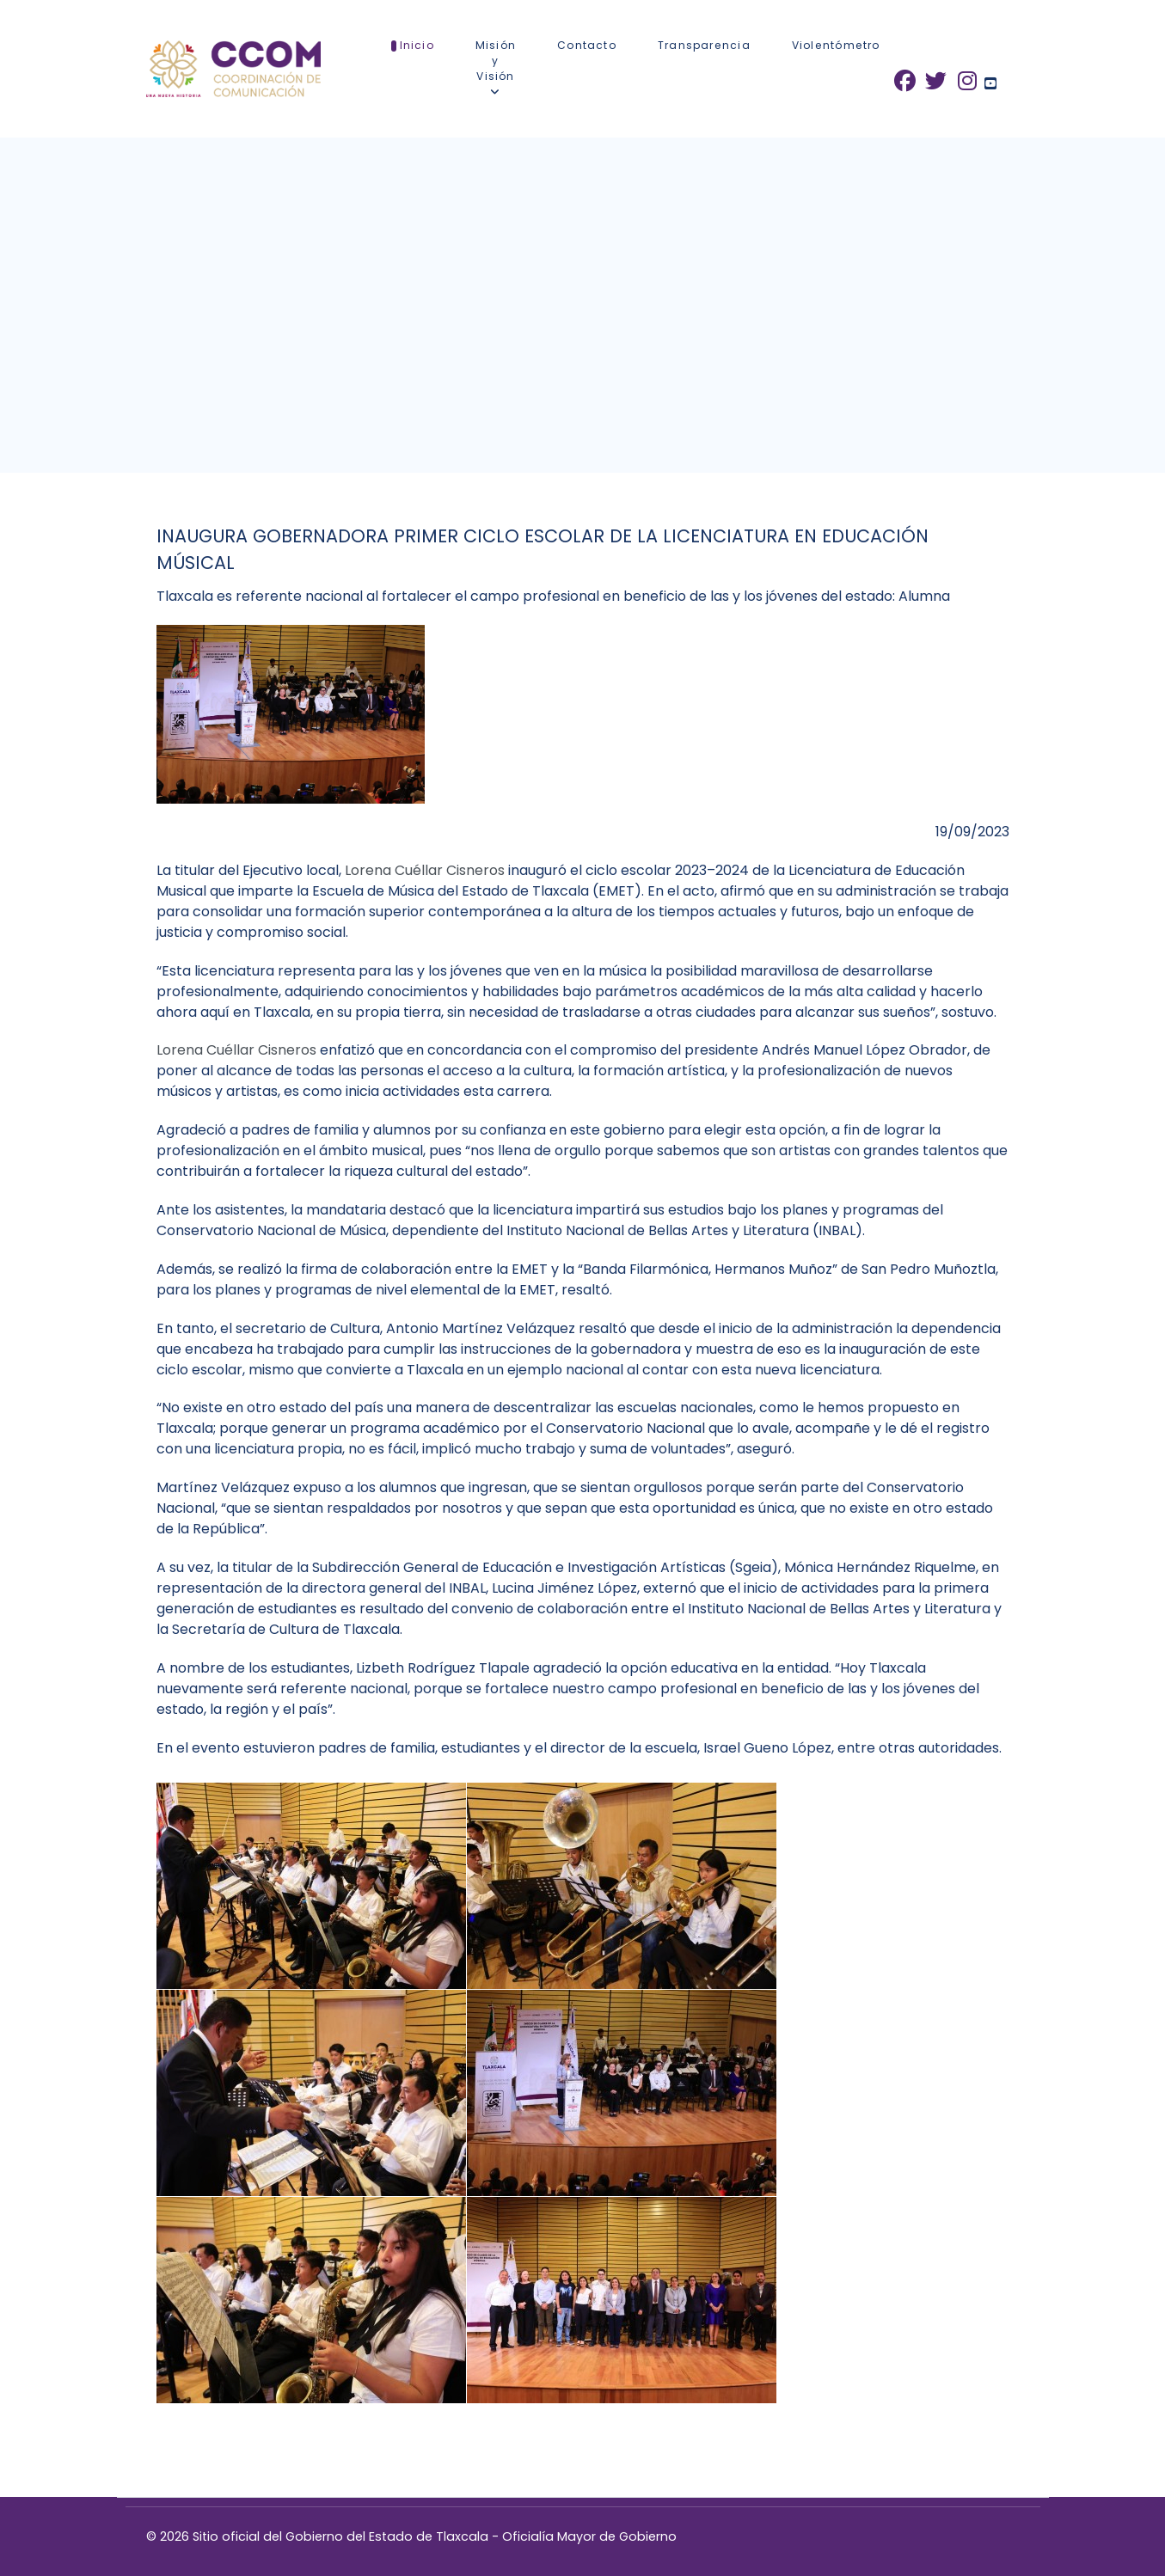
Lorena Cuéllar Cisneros (426, 870)
